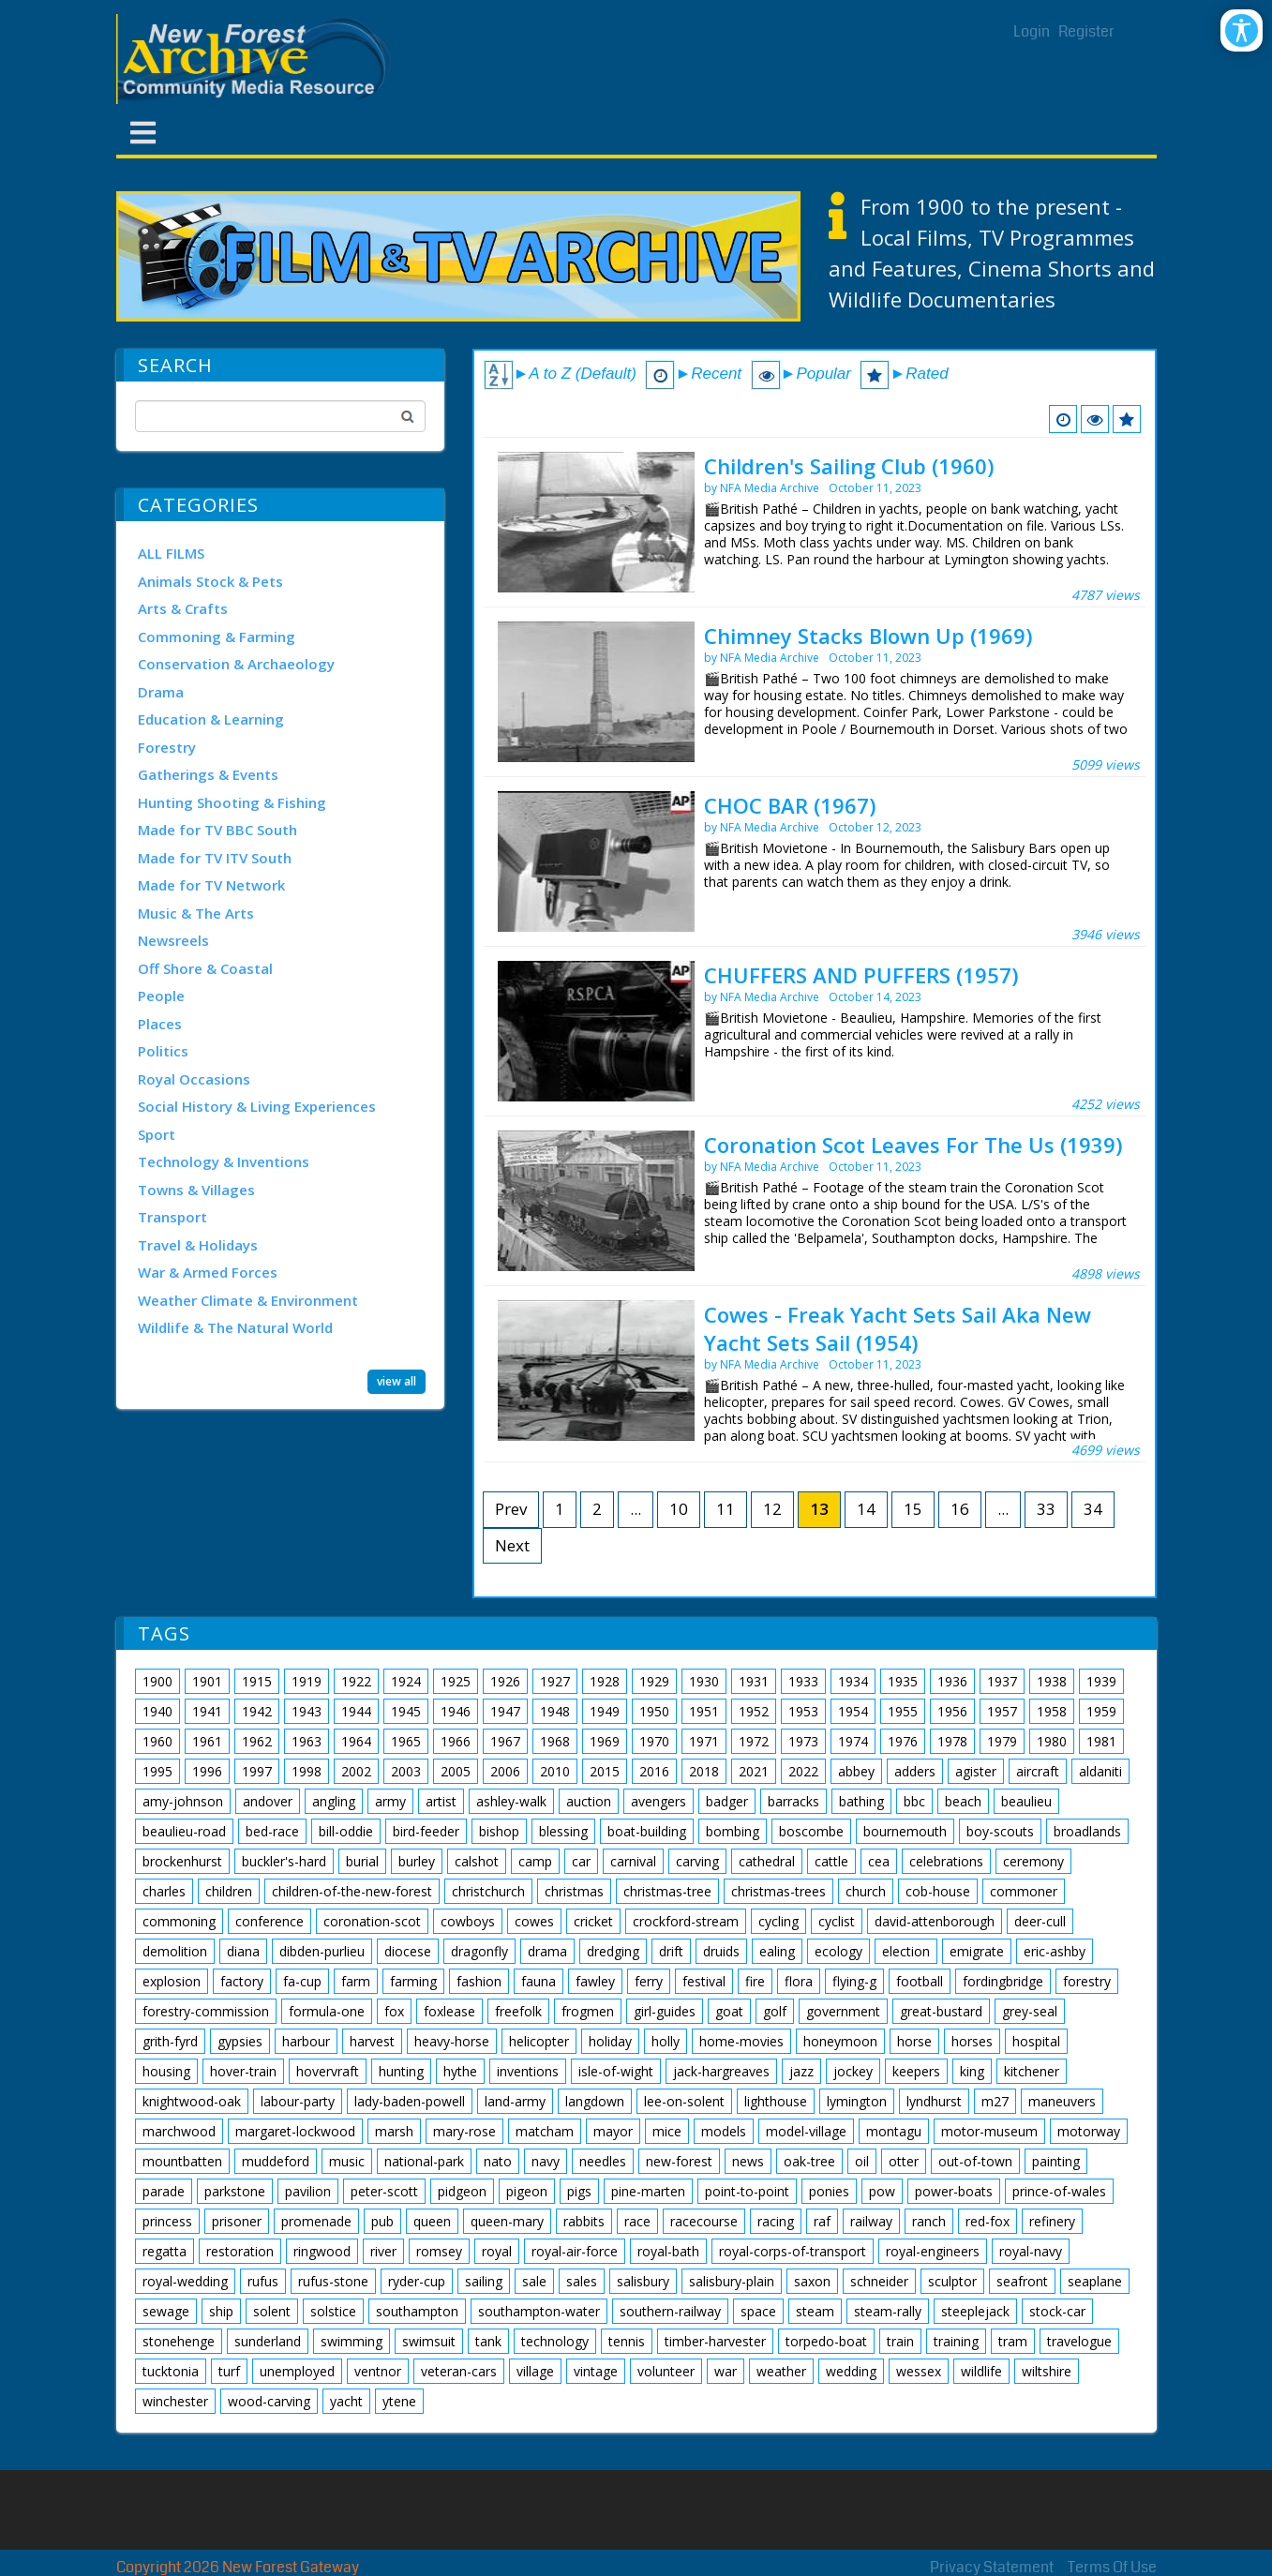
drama (547, 1951)
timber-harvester (715, 2341)
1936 (952, 1681)
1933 (803, 1681)
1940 (157, 1711)
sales (581, 2281)
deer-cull (1040, 1921)
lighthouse (775, 2101)
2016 (654, 1771)
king (972, 2071)
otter (904, 2161)
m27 (995, 2101)
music (347, 2161)
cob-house (937, 1891)
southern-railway (670, 2311)
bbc (914, 1801)
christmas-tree (667, 1891)
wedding (851, 2371)
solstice (333, 2311)
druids (721, 1951)
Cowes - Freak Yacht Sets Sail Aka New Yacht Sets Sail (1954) (897, 1328)
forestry (1087, 1981)
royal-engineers (933, 2251)
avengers (658, 1801)
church (866, 1891)
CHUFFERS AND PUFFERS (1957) (861, 975)
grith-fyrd (170, 2041)
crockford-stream (686, 1921)
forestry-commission (205, 2011)
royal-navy (1030, 2251)
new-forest (679, 2161)
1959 (1101, 1711)
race (637, 2221)
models (723, 2131)
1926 (505, 1681)
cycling (778, 1921)
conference (269, 1921)
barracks (793, 1801)
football (919, 1981)
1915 (257, 1681)
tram (1012, 2341)
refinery (1052, 2221)
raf (822, 2221)
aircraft (1037, 1771)
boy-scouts (1000, 1831)
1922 (356, 1681)
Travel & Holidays (198, 1245)
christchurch (488, 1891)
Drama (161, 691)
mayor (613, 2131)
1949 (605, 1711)
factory (241, 1981)
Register (1086, 31)
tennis (626, 2341)
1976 (903, 1741)
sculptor (952, 2281)
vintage (596, 2371)
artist (441, 1801)
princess (167, 2221)
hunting (401, 2071)
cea (879, 1861)
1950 (654, 1711)
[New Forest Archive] (256, 59)
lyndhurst (934, 2101)
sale (534, 2281)
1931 (754, 1681)
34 (1093, 1509)
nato (498, 2161)
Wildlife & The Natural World (235, 1327)
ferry (649, 1981)
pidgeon (462, 2191)
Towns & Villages (196, 1189)
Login (1031, 31)
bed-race (272, 1831)
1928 (605, 1681)
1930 (704, 1681)
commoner (1023, 1891)
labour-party (298, 2101)
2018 (704, 1771)
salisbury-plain (731, 2281)
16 (959, 1509)
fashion (478, 1981)
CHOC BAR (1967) (789, 805)
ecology (838, 1951)
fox (394, 2011)
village (535, 2371)
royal (497, 2251)
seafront (1022, 2281)
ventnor (377, 2371)
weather (781, 2371)
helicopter (539, 2041)
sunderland (267, 2341)
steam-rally (887, 2311)
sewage (165, 2311)
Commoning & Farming (216, 636)
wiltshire (1046, 2371)
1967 (505, 1741)
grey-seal (1029, 2011)
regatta (164, 2251)
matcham (545, 2131)
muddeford (275, 2161)
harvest (372, 2041)
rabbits (584, 2221)
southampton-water (539, 2311)
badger (727, 1801)
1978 (952, 1741)
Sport (156, 1134)
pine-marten (648, 2191)
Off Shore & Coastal (205, 968)
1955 (903, 1711)
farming (413, 1981)
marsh (394, 2131)
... (635, 1509)
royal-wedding (185, 2281)
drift (671, 1951)
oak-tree (809, 2161)
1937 (1002, 1681)
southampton (417, 2311)
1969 (605, 1741)
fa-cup (302, 1981)
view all (396, 1381)
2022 (803, 1771)
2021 (754, 1771)
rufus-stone (333, 2281)
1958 (1052, 1711)
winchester (175, 2401)
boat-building (646, 1831)
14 (866, 1509)
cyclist (836, 1921)
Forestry (167, 747)
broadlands (1087, 1831)
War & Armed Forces (207, 1272)
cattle (831, 1861)
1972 (754, 1741)
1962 (257, 1741)
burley (416, 1861)
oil (862, 2161)
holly (665, 2041)
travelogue (1079, 2341)
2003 (406, 1771)
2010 (555, 1771)
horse (914, 2041)
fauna (538, 1981)
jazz (801, 2071)
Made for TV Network (211, 885)
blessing (563, 1831)
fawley (595, 1981)
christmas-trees (778, 1891)
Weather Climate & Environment (248, 1300)
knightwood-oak (191, 2101)
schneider (879, 2281)
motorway (1088, 2131)
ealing (777, 1951)
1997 (257, 1771)
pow (882, 2191)
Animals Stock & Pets (210, 581)
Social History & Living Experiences (257, 1106)
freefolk (518, 2011)
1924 (406, 1681)
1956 (952, 1711)
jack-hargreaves (721, 2071)
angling (333, 1801)
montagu (893, 2131)
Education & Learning (211, 719)
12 (772, 1509)
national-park (424, 2161)
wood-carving (269, 2401)
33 (1046, 1509)
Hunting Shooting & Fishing (232, 802)
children (228, 1891)
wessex (918, 2371)
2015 (605, 1771)
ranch (929, 2221)
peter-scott (384, 2191)
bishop (499, 1831)
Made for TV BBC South (217, 829)
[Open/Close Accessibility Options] (1241, 30)
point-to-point (747, 2191)
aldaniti (1100, 1771)
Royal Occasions (194, 1079)
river (383, 2251)
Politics (163, 1050)
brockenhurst (182, 1861)
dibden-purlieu (322, 1951)
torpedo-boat (826, 2341)
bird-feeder (426, 1831)
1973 (803, 1741)
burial (362, 1861)
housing (166, 2071)
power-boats (954, 2191)
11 (725, 1509)
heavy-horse (451, 2041)
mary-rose (464, 2131)
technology (555, 2341)
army (390, 1801)
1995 (157, 1771)
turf (229, 2371)
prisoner (237, 2221)
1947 (505, 1711)
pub (382, 2221)
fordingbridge (1003, 1981)
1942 (257, 1711)
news (748, 2161)
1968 (555, 1741)
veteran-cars (459, 2371)
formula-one (327, 2011)
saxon (812, 2281)
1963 (307, 1741)
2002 (356, 1771)
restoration (240, 2251)
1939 (1101, 1681)
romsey (439, 2251)
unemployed (297, 2371)
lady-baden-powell (409, 2101)
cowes (534, 1921)
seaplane (1095, 2281)
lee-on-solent (684, 2101)
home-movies (741, 2041)
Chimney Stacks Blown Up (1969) (868, 636)
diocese (407, 1951)
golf (774, 2011)
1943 (307, 1711)
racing (775, 2221)
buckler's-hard (284, 1861)
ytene (399, 2401)
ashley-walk (511, 1801)
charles (164, 1891)
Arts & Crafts (183, 608)
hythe (460, 2071)
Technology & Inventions (223, 1161)
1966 (456, 1741)
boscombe (811, 1831)
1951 (704, 1711)
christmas (574, 1891)
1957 (1002, 1711)
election (906, 1951)
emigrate (977, 1951)
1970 (654, 1741)
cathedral (767, 1861)
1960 (157, 1741)
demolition (174, 1951)
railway (871, 2221)
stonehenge (178, 2341)
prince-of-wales (1059, 2191)
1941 (207, 1711)
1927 (555, 1681)
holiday (610, 2041)
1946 (456, 1711)
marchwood (179, 2131)
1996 (207, 1771)
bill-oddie (346, 1831)
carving (697, 1861)
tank (488, 2341)
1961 (207, 1741)
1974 (853, 1741)
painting (1056, 2161)
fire (755, 1981)
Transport (172, 1216)
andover (267, 1801)
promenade (316, 2221)
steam (815, 2311)
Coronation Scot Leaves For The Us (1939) (913, 1145)
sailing (483, 2281)
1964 (356, 1741)
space (758, 2311)
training (956, 2341)
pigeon (526, 2191)
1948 (555, 1711)
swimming (351, 2341)
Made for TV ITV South (215, 857)
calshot (477, 1861)
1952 (754, 1711)
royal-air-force (574, 2251)
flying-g (854, 1981)
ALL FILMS (171, 553)
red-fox (987, 2221)
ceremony (1033, 1861)
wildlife (981, 2371)
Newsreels (173, 940)
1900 (157, 1681)
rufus (262, 2281)
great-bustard (941, 2011)
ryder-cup (416, 2281)
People (161, 995)
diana (243, 1951)
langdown (594, 2101)
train (900, 2341)
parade (163, 2191)
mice (666, 2131)
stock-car (1057, 2311)
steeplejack (975, 2311)
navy (545, 2161)
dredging (613, 1951)
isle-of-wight (615, 2071)
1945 (406, 1711)
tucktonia (170, 2371)
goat (729, 2011)
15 (913, 1509)
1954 (853, 1711)
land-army (515, 2101)
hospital (1036, 2041)
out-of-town (975, 2161)
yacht (346, 2401)
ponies (829, 2191)
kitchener (1031, 2071)
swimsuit (429, 2341)
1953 (803, 1711)
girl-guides (665, 2011)
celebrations (946, 1861)
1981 (1101, 1741)
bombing (732, 1831)
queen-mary (507, 2221)
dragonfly (479, 1951)
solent (272, 2311)
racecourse (704, 2221)
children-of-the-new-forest (352, 1891)
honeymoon (840, 2041)
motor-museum (989, 2131)
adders (914, 1771)
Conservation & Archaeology (236, 663)
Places (160, 1023)
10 (678, 1509)
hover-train (243, 2071)
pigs (579, 2191)
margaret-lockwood (295, 2131)
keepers (916, 2071)
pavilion (308, 2191)
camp (535, 1861)
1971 (704, 1741)
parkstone (234, 2191)
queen (432, 2221)
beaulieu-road (184, 1831)
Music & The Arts (196, 913)
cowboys (468, 1921)
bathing (861, 1801)
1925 (456, 1681)
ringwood (322, 2251)
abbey (856, 1771)
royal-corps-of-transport (792, 2251)
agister (975, 1771)
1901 (207, 1681)
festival (704, 1981)
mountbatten (182, 2161)
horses (972, 2041)
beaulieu (1026, 1801)
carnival (633, 1861)
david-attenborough (935, 1921)
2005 (456, 1771)
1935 (903, 1681)
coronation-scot (372, 1921)
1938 (1052, 1681)
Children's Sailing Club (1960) (849, 466)
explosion (171, 1981)
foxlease (449, 2011)
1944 (356, 1711)
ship (221, 2311)
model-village (806, 2131)
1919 (307, 1681)
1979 (1002, 1741)
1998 (307, 1771)
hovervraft (327, 2071)
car (581, 1861)
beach (963, 1801)
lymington (857, 2101)
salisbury (643, 2281)
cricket (593, 1921)
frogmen (587, 2011)
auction (588, 1801)
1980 (1052, 1741)
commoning (179, 1921)
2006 (505, 1771)
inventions (528, 2071)
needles (602, 2161)
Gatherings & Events (208, 774)
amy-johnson (182, 1801)
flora (799, 1981)
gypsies (239, 2041)
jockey (853, 2071)
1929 (654, 1681)
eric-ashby (1054, 1951)
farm (355, 1981)
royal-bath (668, 2251)
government (843, 2011)
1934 (853, 1681)
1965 (406, 1741)
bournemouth (905, 1831)
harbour (306, 2041)
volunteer (666, 2371)
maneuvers (1062, 2101)
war (725, 2371)
